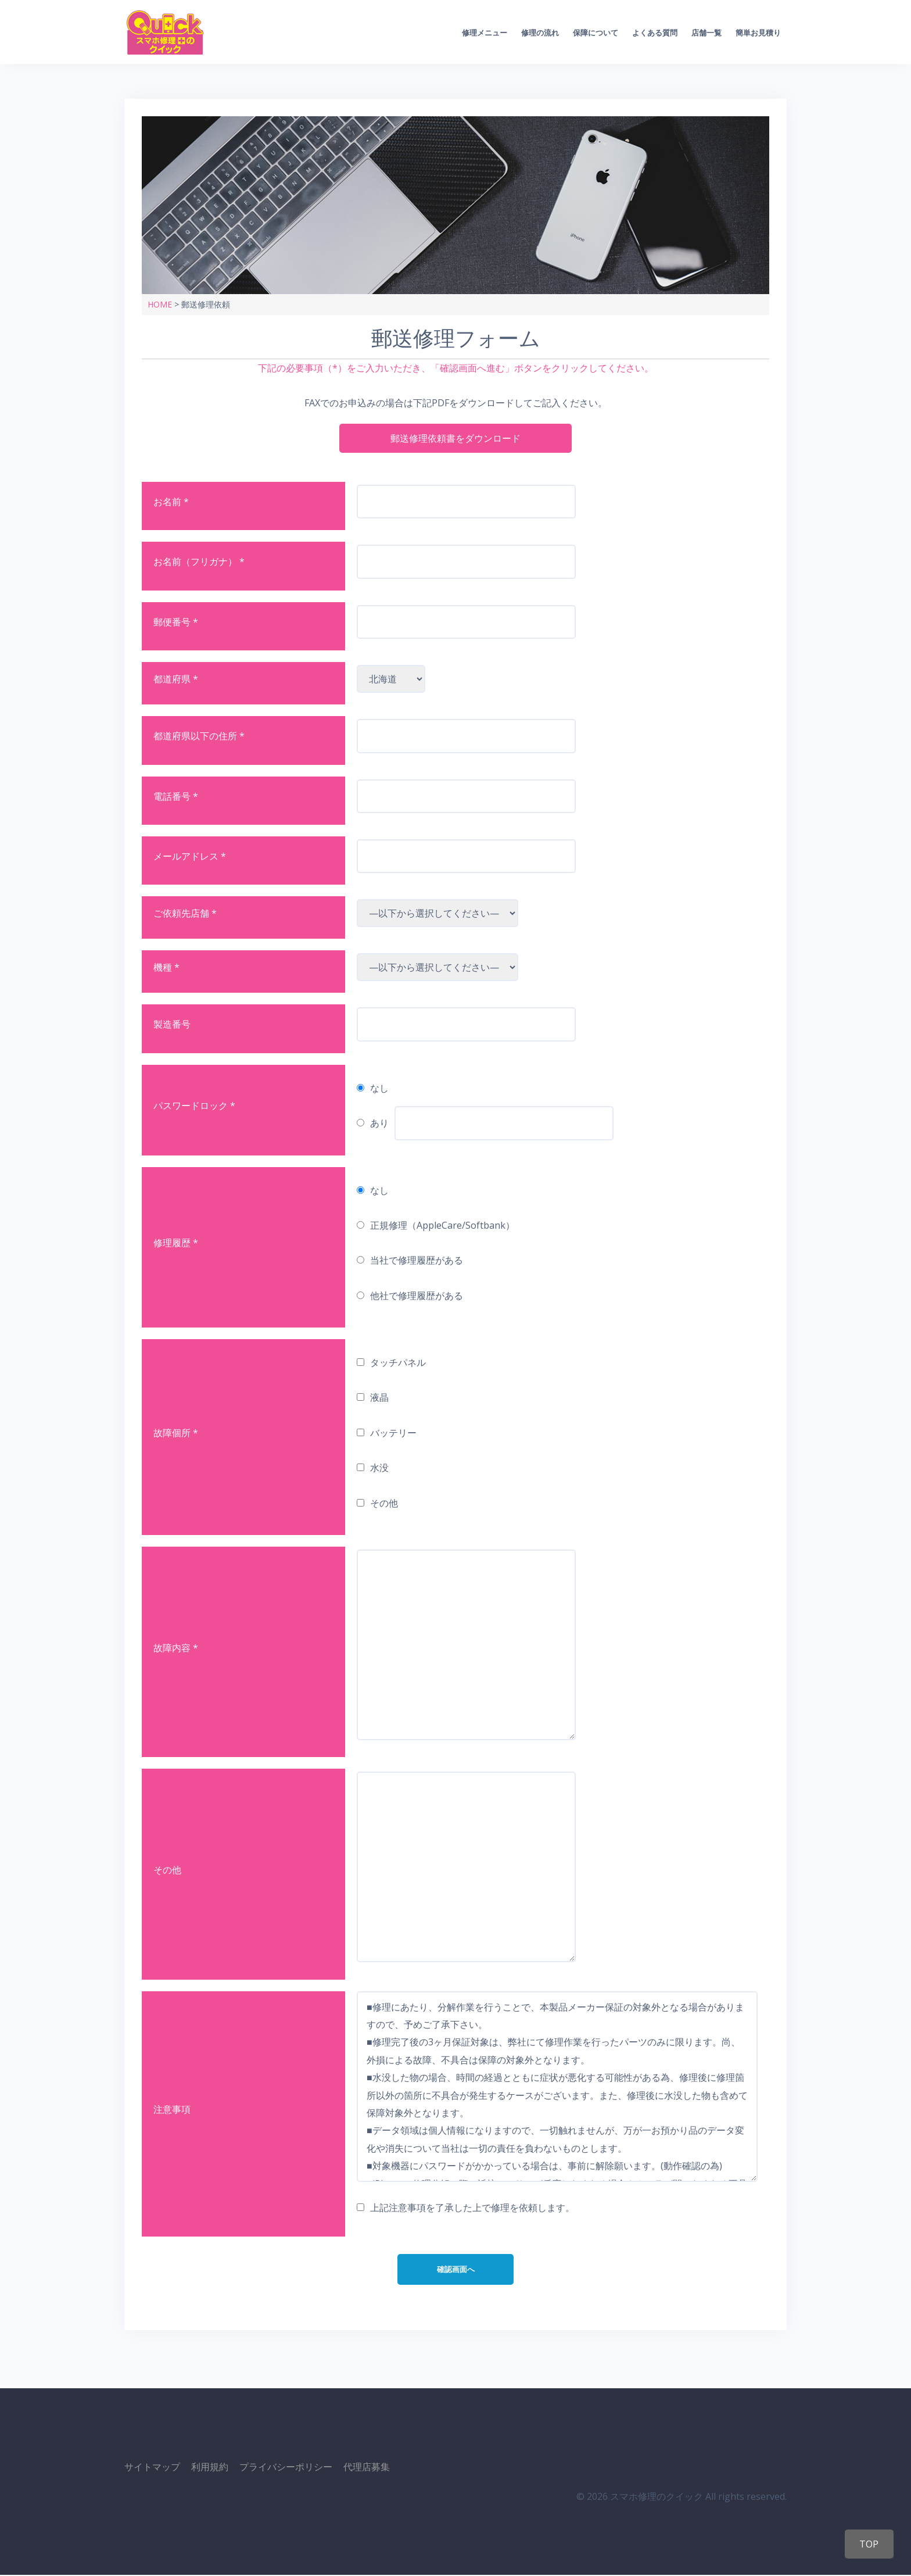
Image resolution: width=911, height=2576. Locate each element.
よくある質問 (654, 32)
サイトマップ (152, 2467)
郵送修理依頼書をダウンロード (455, 438)
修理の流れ (540, 32)
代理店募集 (366, 2467)
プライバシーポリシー (285, 2467)
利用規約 (209, 2467)
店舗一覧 (706, 32)
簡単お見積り (758, 32)
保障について (595, 32)
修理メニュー (484, 32)
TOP (866, 2544)
